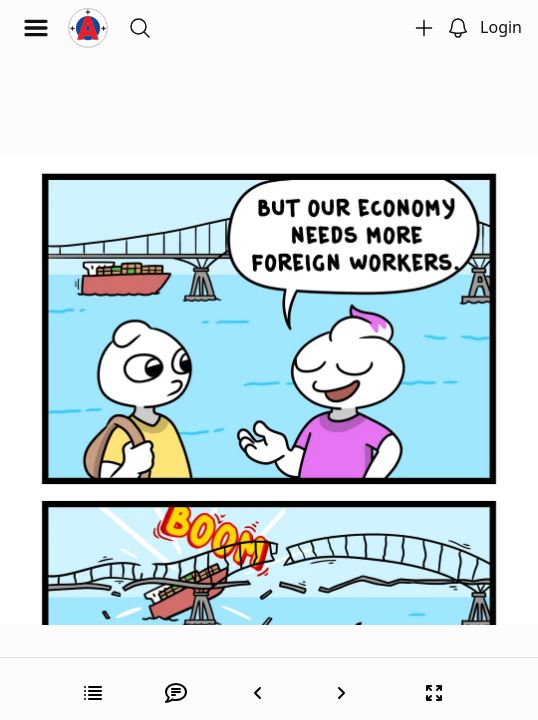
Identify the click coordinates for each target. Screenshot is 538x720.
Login (501, 27)
